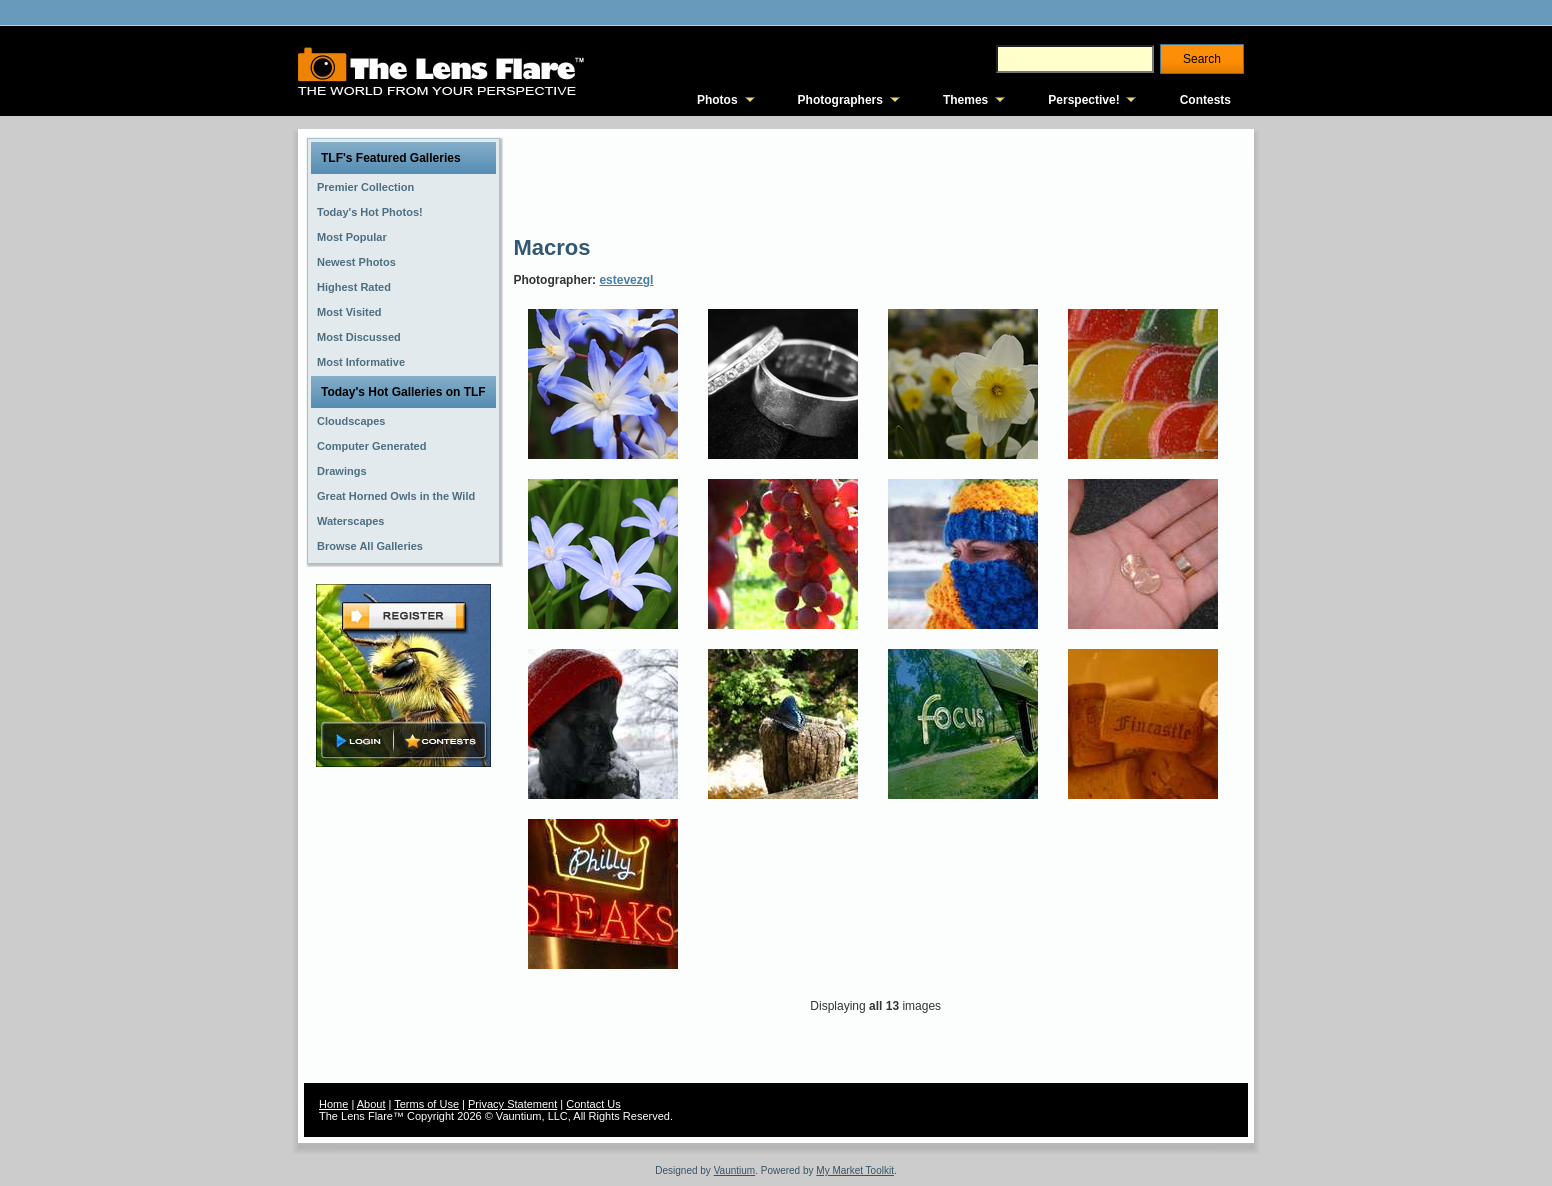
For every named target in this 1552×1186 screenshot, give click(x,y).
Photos (717, 100)
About (371, 1104)
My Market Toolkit (855, 1170)
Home (333, 1104)
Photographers (840, 100)
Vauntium (735, 1170)
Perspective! (1083, 100)
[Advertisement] (877, 180)
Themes (965, 100)
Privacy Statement (512, 1104)
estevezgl (626, 280)
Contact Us (593, 1104)
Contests (1205, 100)
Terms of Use (426, 1104)
